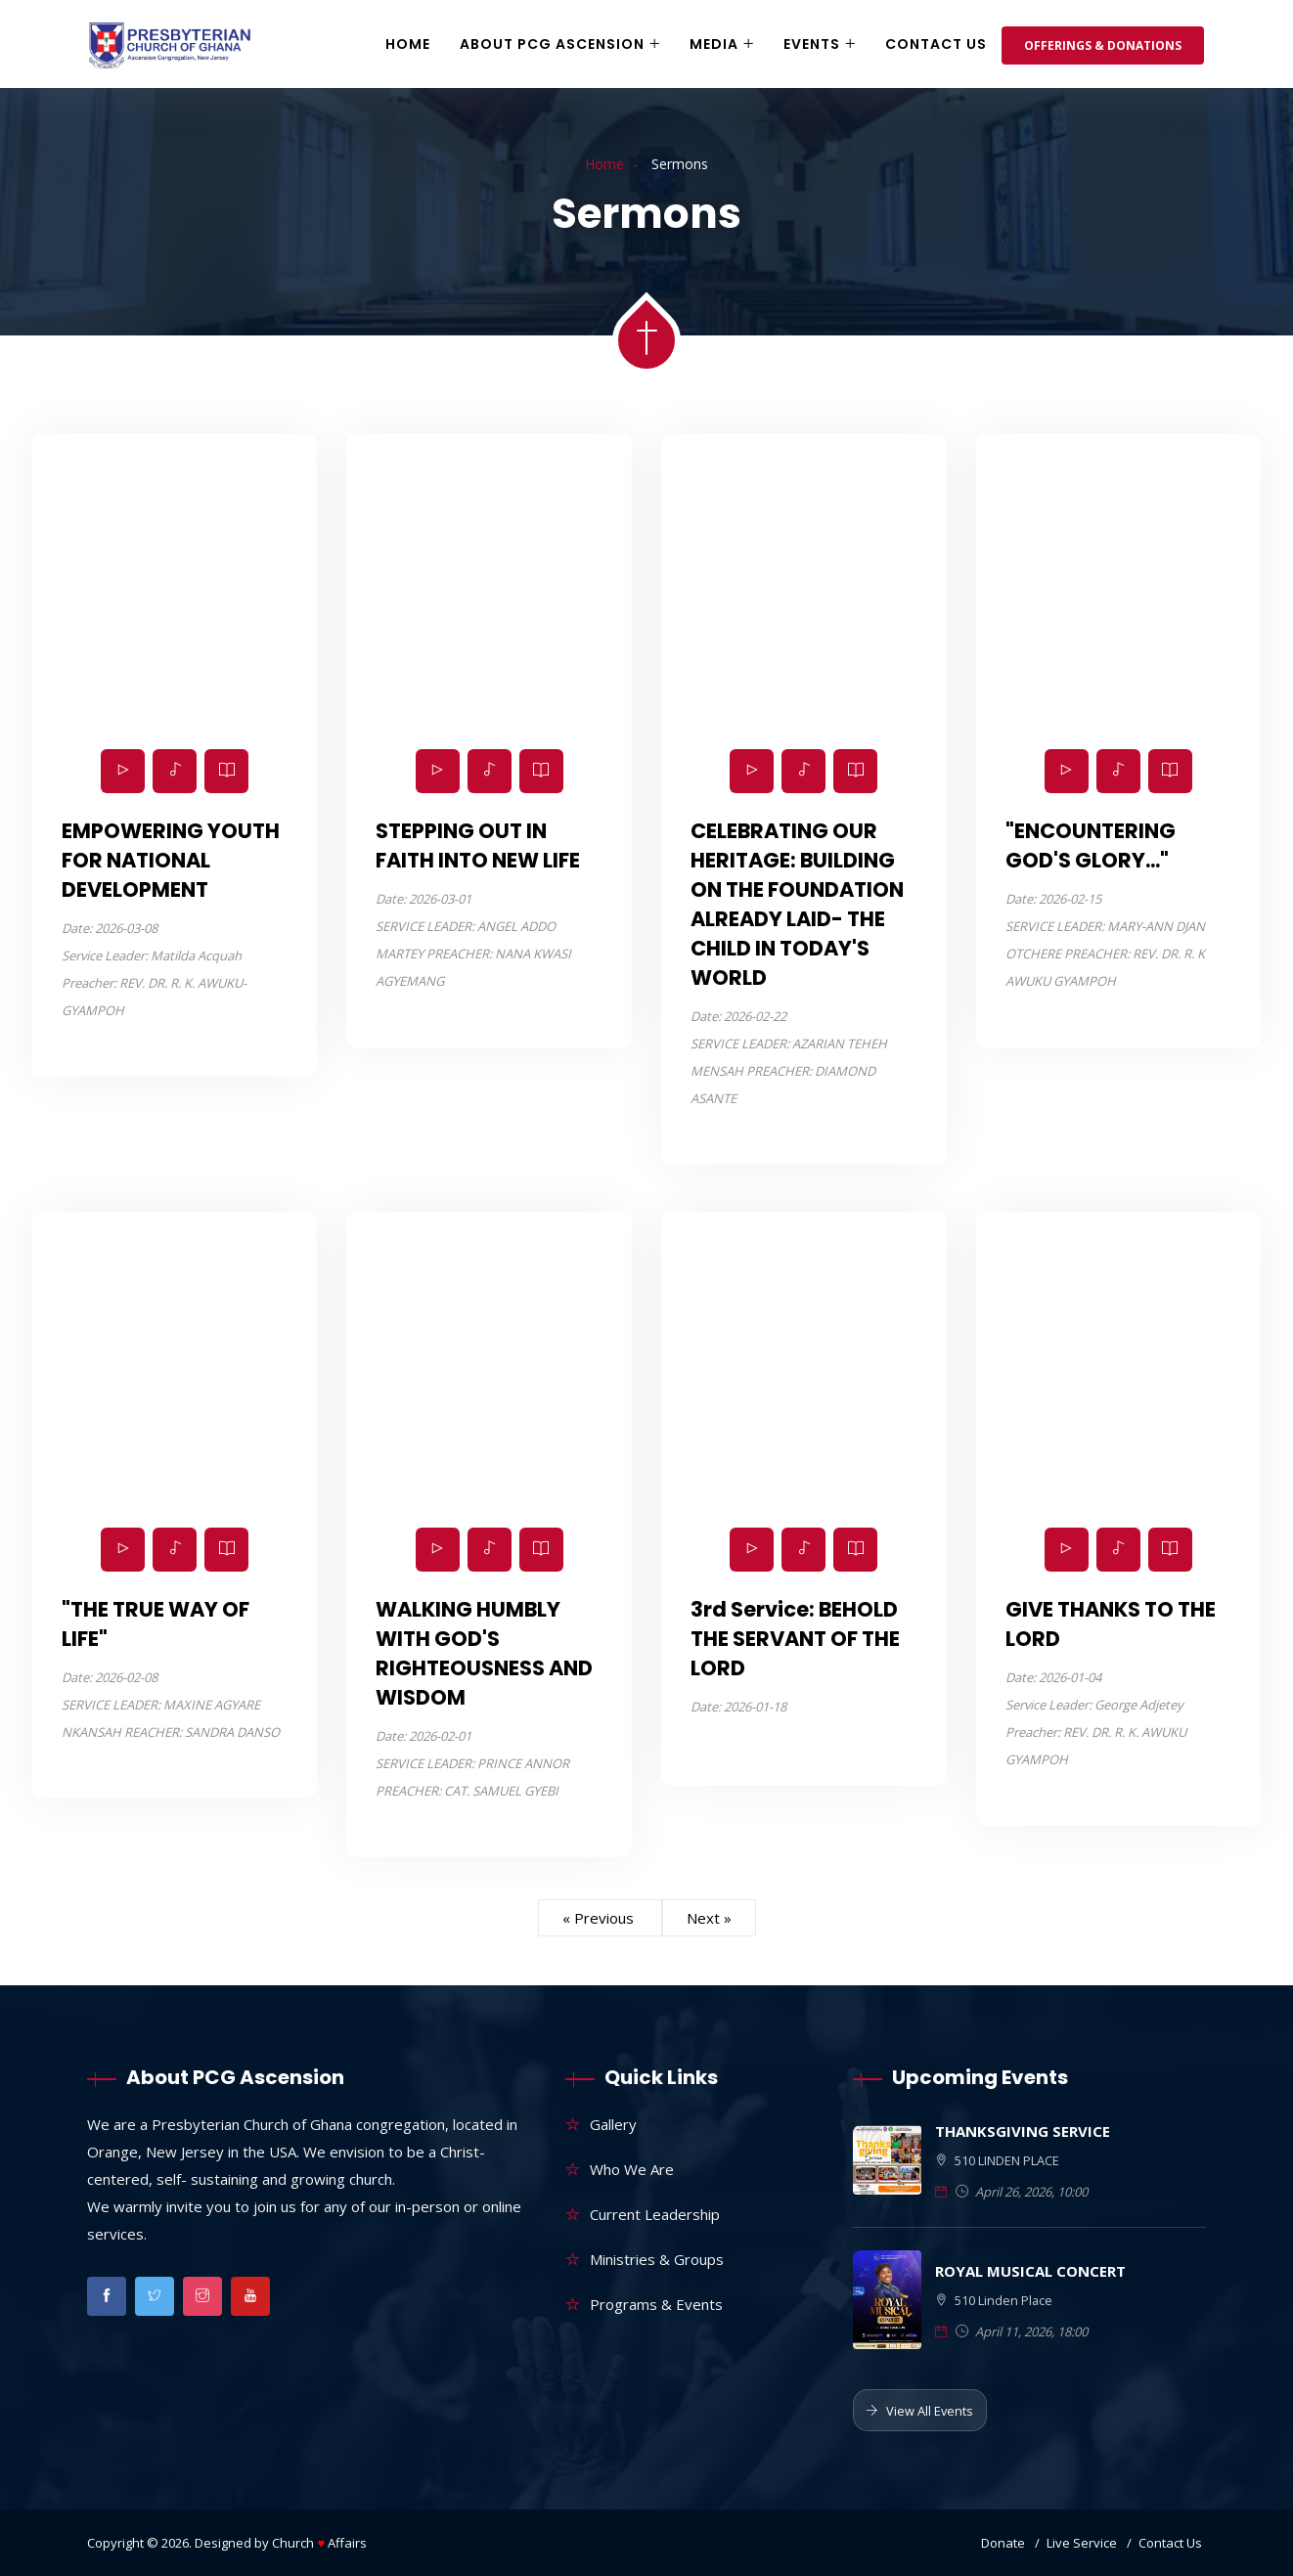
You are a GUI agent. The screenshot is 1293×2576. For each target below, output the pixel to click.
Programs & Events (656, 2304)
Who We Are (632, 2169)
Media (714, 44)
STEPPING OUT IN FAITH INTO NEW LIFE (478, 845)
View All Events (919, 2411)
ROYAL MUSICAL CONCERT (1030, 2271)
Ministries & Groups (657, 2259)
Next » (709, 1918)
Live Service (1082, 2543)
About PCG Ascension (552, 44)
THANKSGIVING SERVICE (1022, 2131)
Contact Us (936, 44)
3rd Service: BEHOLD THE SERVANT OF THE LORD (795, 1638)
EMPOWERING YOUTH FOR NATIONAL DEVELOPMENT (171, 860)
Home (407, 44)
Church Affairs (319, 2543)
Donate (1003, 2543)
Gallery (613, 2124)
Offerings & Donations (1103, 45)
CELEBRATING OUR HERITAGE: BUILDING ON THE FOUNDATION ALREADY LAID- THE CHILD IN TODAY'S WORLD (797, 904)
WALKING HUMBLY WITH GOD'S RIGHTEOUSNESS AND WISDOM (484, 1653)
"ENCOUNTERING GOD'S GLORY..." (1090, 845)
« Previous (600, 1918)
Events (811, 44)
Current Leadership (655, 2214)
